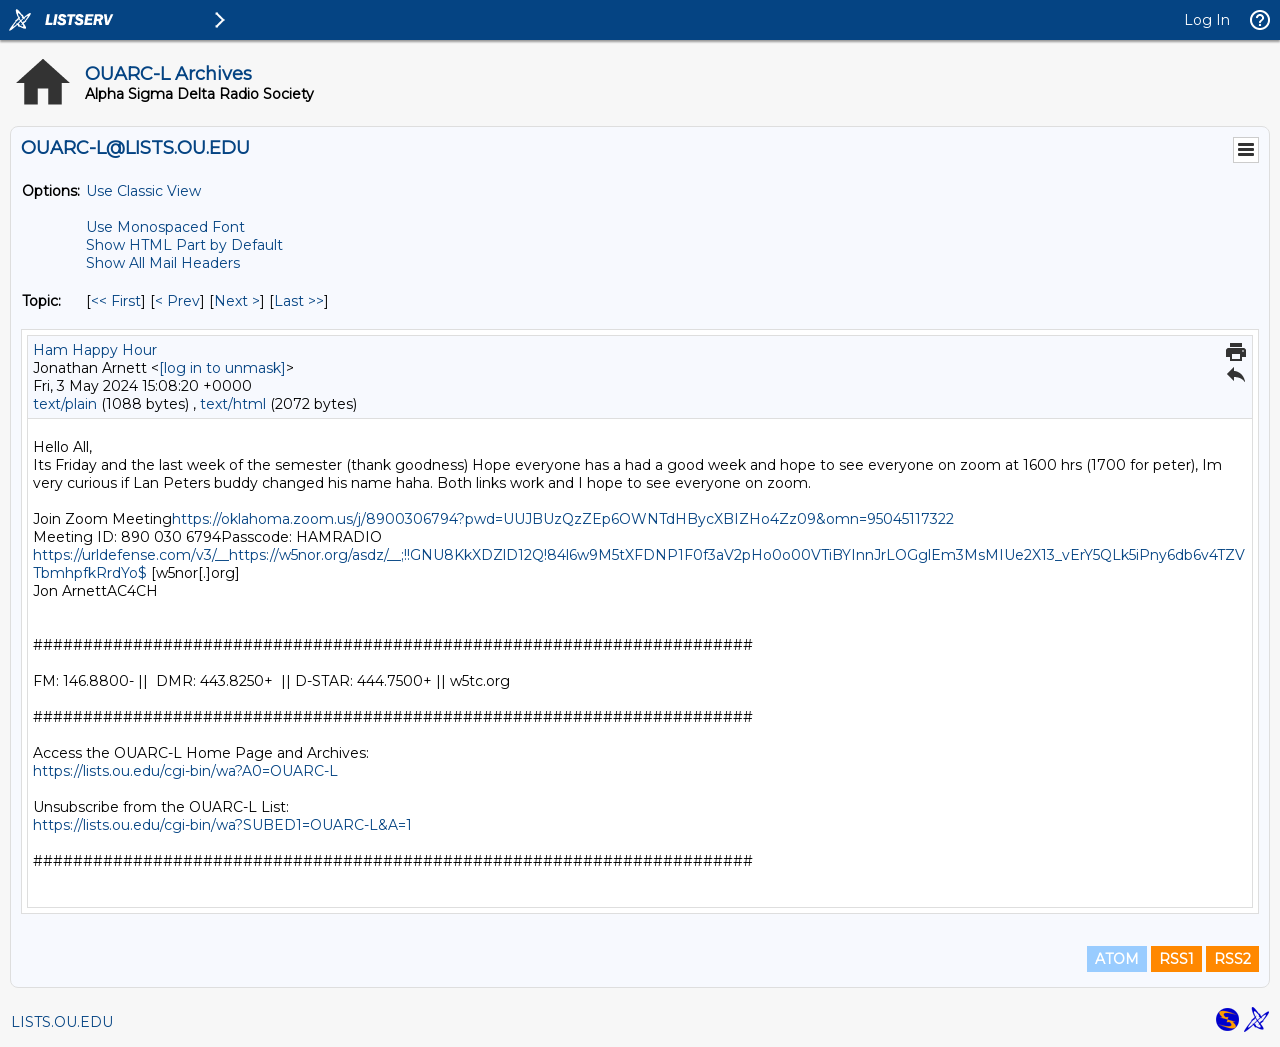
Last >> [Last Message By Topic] (299, 301)
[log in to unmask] (222, 368)
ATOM (1117, 959)
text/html (233, 404)
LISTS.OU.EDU (62, 1022)
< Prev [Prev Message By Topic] (177, 301)
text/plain (65, 404)
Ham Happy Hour (95, 350)
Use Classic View (143, 191)
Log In (1207, 20)
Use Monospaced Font (165, 227)
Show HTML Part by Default (184, 245)
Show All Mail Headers (163, 263)
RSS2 (1232, 959)
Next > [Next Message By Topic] (237, 301)
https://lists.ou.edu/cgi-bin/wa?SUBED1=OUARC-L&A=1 (222, 825)
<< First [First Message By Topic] (116, 301)
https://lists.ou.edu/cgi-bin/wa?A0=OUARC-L (185, 771)
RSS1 (1176, 959)
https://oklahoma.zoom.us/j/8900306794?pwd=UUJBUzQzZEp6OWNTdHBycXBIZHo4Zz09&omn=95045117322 (563, 519)
